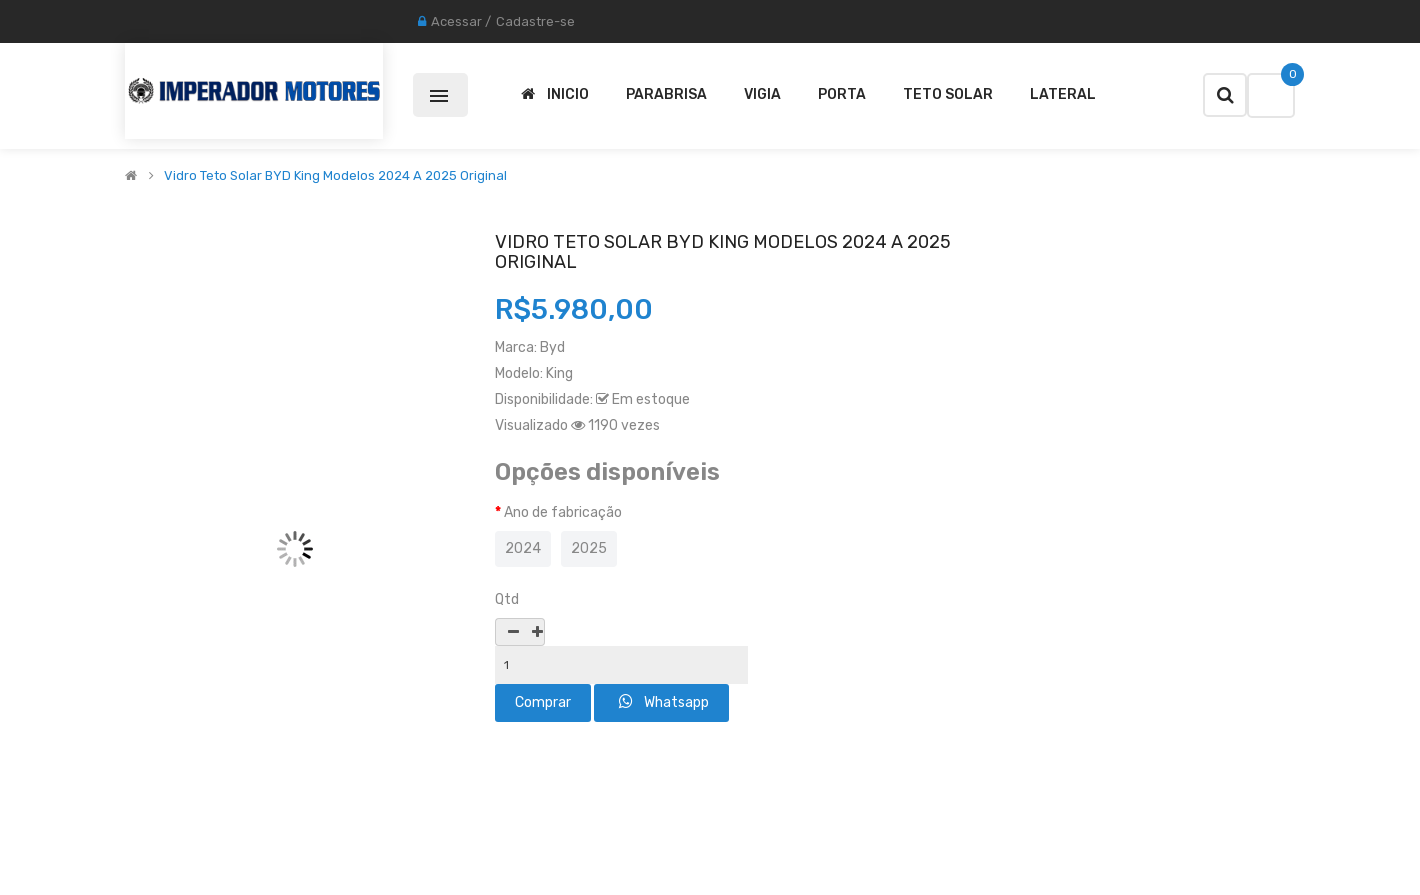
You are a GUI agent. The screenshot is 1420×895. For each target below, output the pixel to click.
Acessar (456, 21)
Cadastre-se (535, 21)
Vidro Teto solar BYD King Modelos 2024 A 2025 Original (335, 176)
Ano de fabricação (563, 512)
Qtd (507, 599)
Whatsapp (664, 702)
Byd (552, 347)
